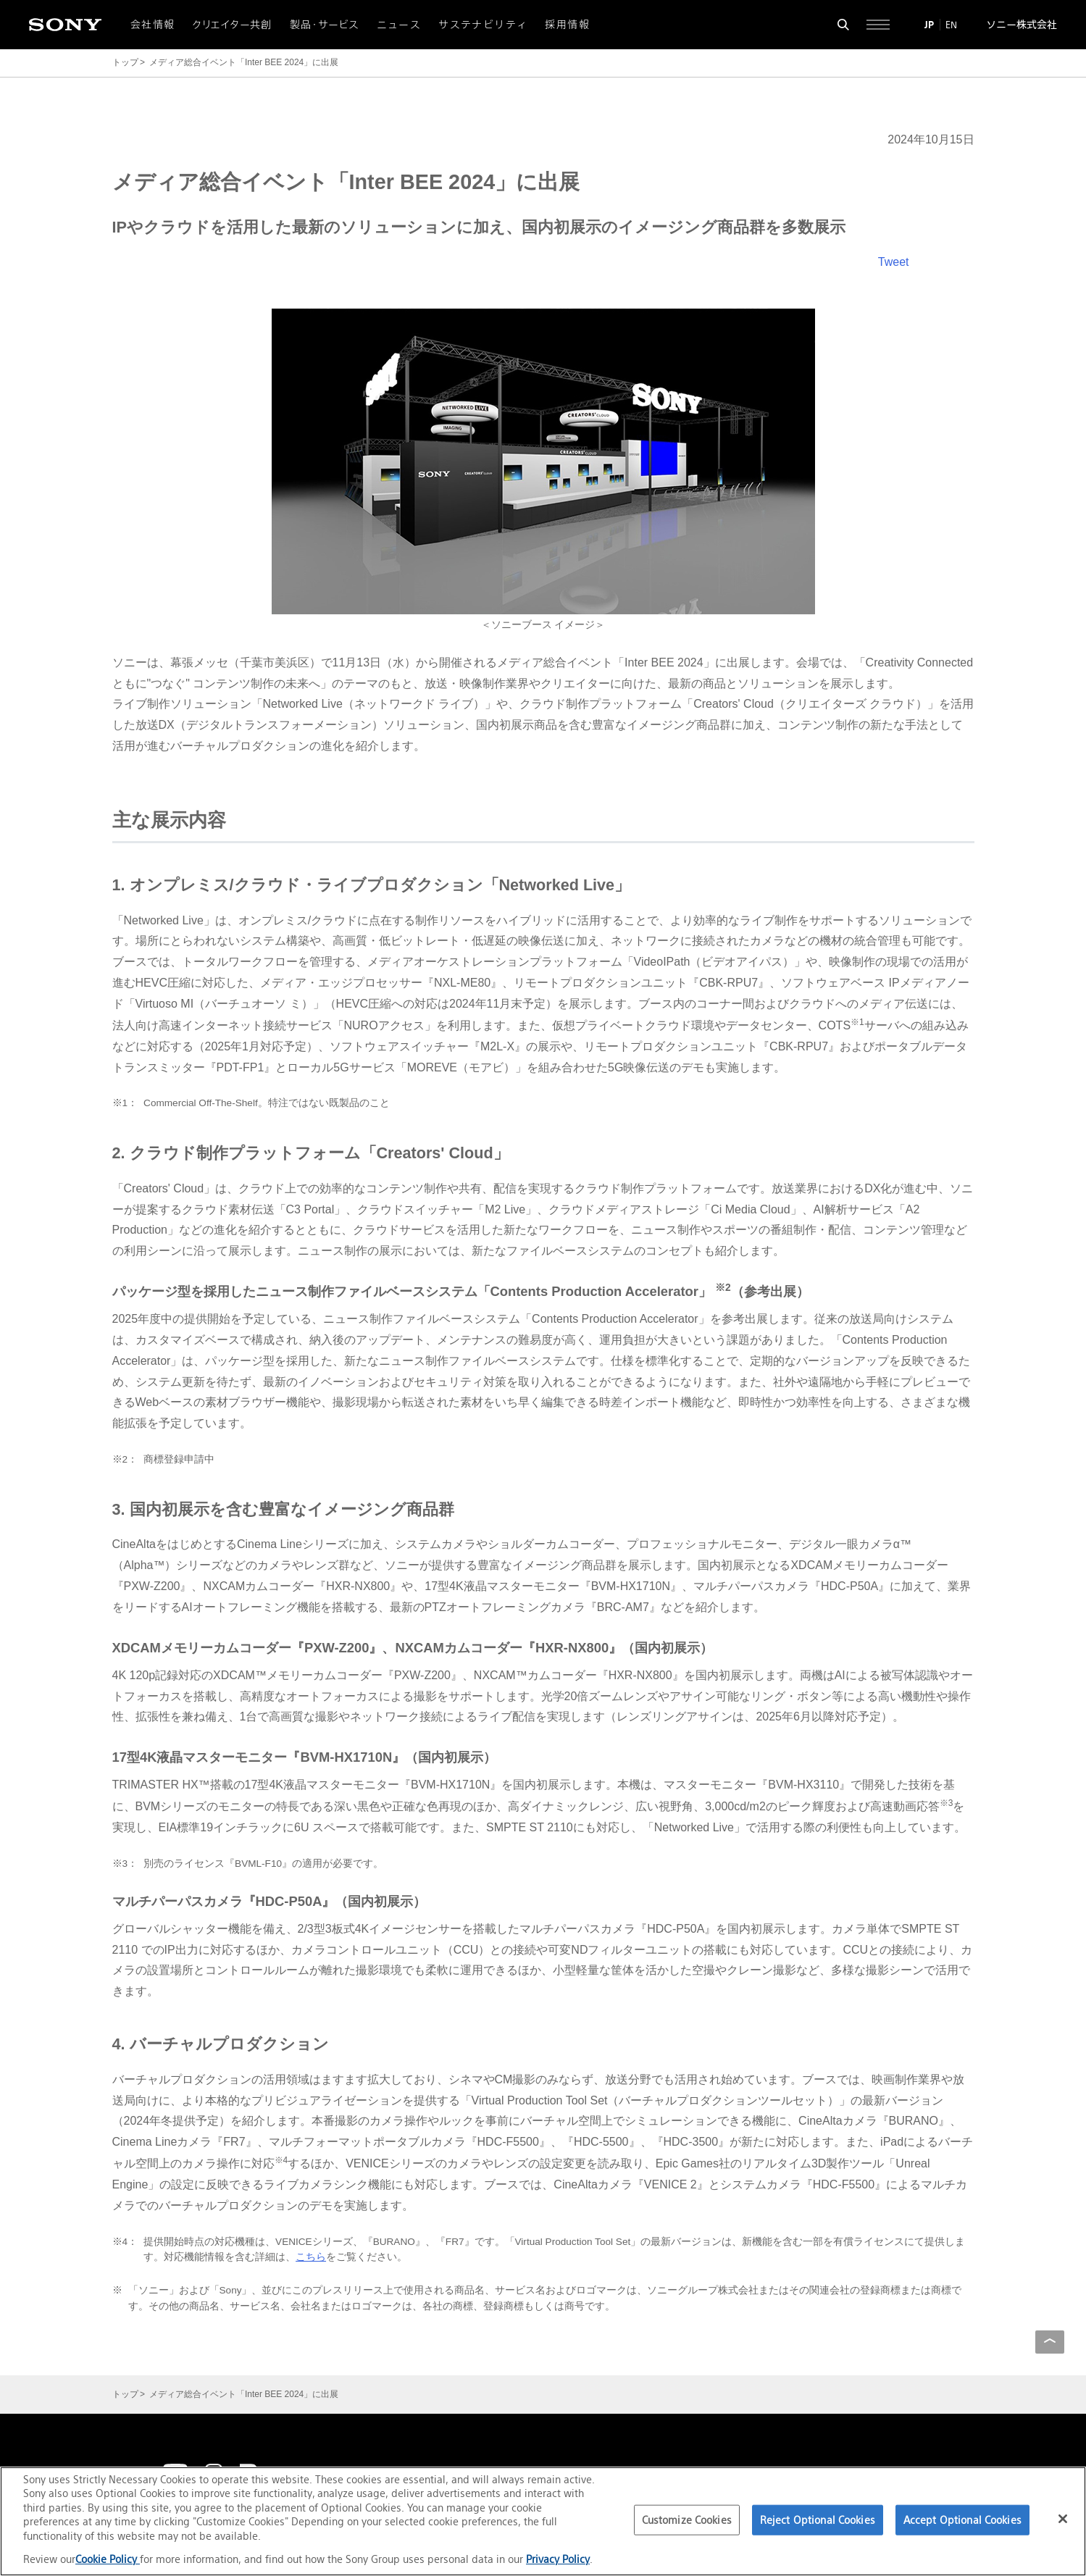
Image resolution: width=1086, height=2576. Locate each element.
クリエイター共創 (232, 25)
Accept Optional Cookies (962, 2520)
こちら (311, 2256)
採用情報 (567, 25)
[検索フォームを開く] (843, 24)
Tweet (893, 262)
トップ (125, 62)
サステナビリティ (482, 25)
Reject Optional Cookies (817, 2520)
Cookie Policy (107, 2559)
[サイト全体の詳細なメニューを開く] (878, 24)
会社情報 (152, 25)
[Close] (1063, 2519)
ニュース (399, 25)
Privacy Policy (558, 2559)
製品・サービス (324, 25)
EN (951, 24)
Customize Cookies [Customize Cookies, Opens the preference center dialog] (687, 2520)
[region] (543, 2521)
